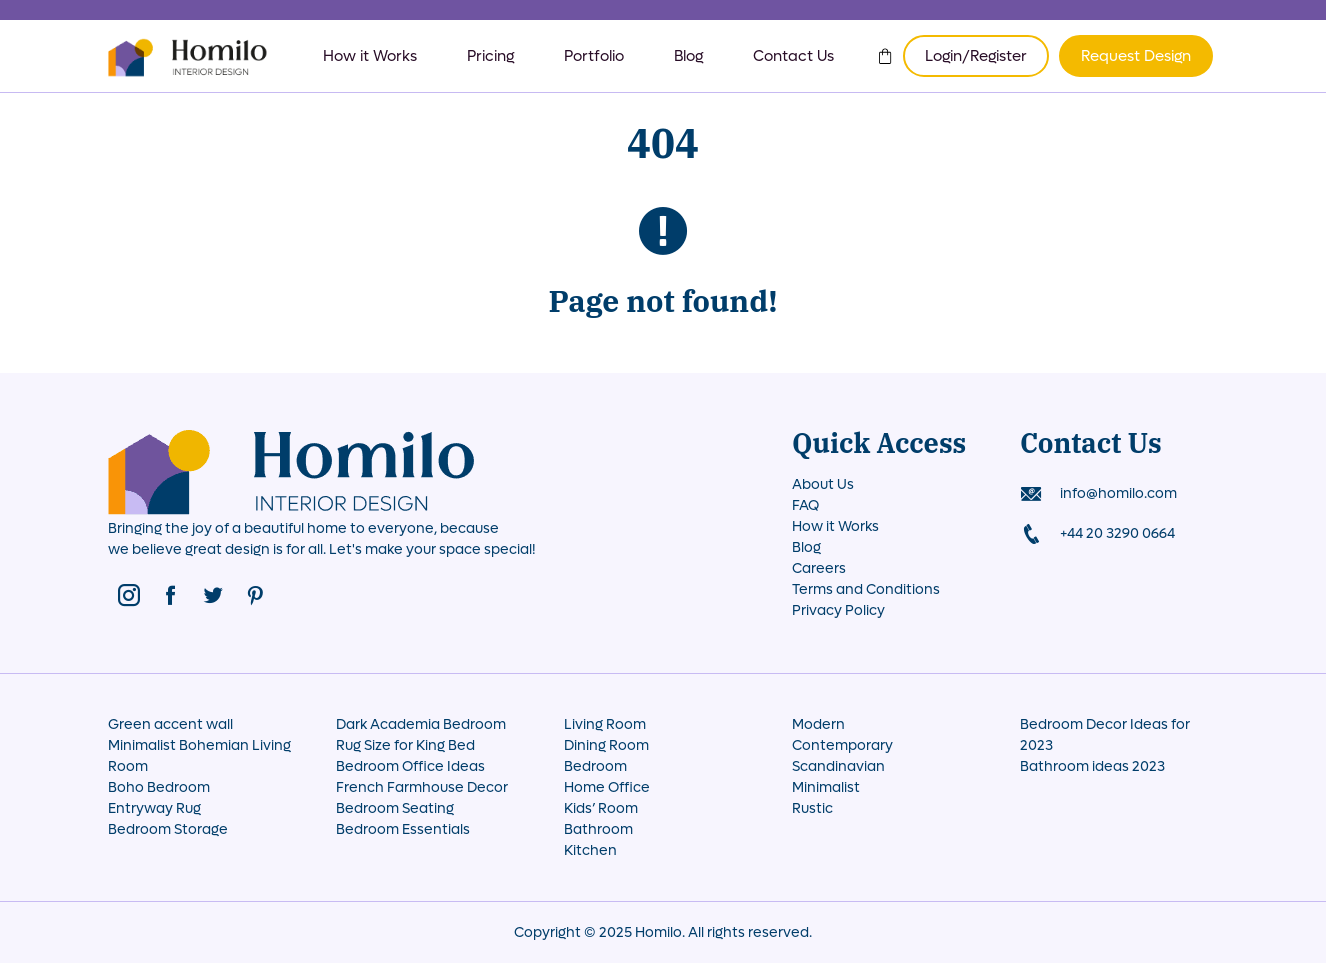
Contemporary (842, 745)
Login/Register (976, 56)
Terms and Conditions (866, 589)
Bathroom (598, 829)
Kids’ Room (601, 808)
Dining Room (606, 745)
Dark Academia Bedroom (421, 724)
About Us (823, 484)
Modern (818, 724)
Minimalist (826, 787)
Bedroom (595, 766)
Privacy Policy (838, 610)
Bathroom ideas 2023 (1092, 766)
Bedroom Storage (168, 829)
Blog (688, 56)
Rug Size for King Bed (405, 745)
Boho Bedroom (159, 787)
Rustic (812, 808)
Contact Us (793, 56)
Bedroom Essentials (403, 829)
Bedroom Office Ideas (410, 766)
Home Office (607, 787)
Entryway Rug (154, 808)
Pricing (490, 56)
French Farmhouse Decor (422, 787)
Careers (819, 568)
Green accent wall (170, 724)
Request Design (1136, 56)
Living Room (605, 724)
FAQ (805, 505)
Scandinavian (838, 766)
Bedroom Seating (395, 808)
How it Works (370, 56)
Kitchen (590, 850)
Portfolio (594, 56)
